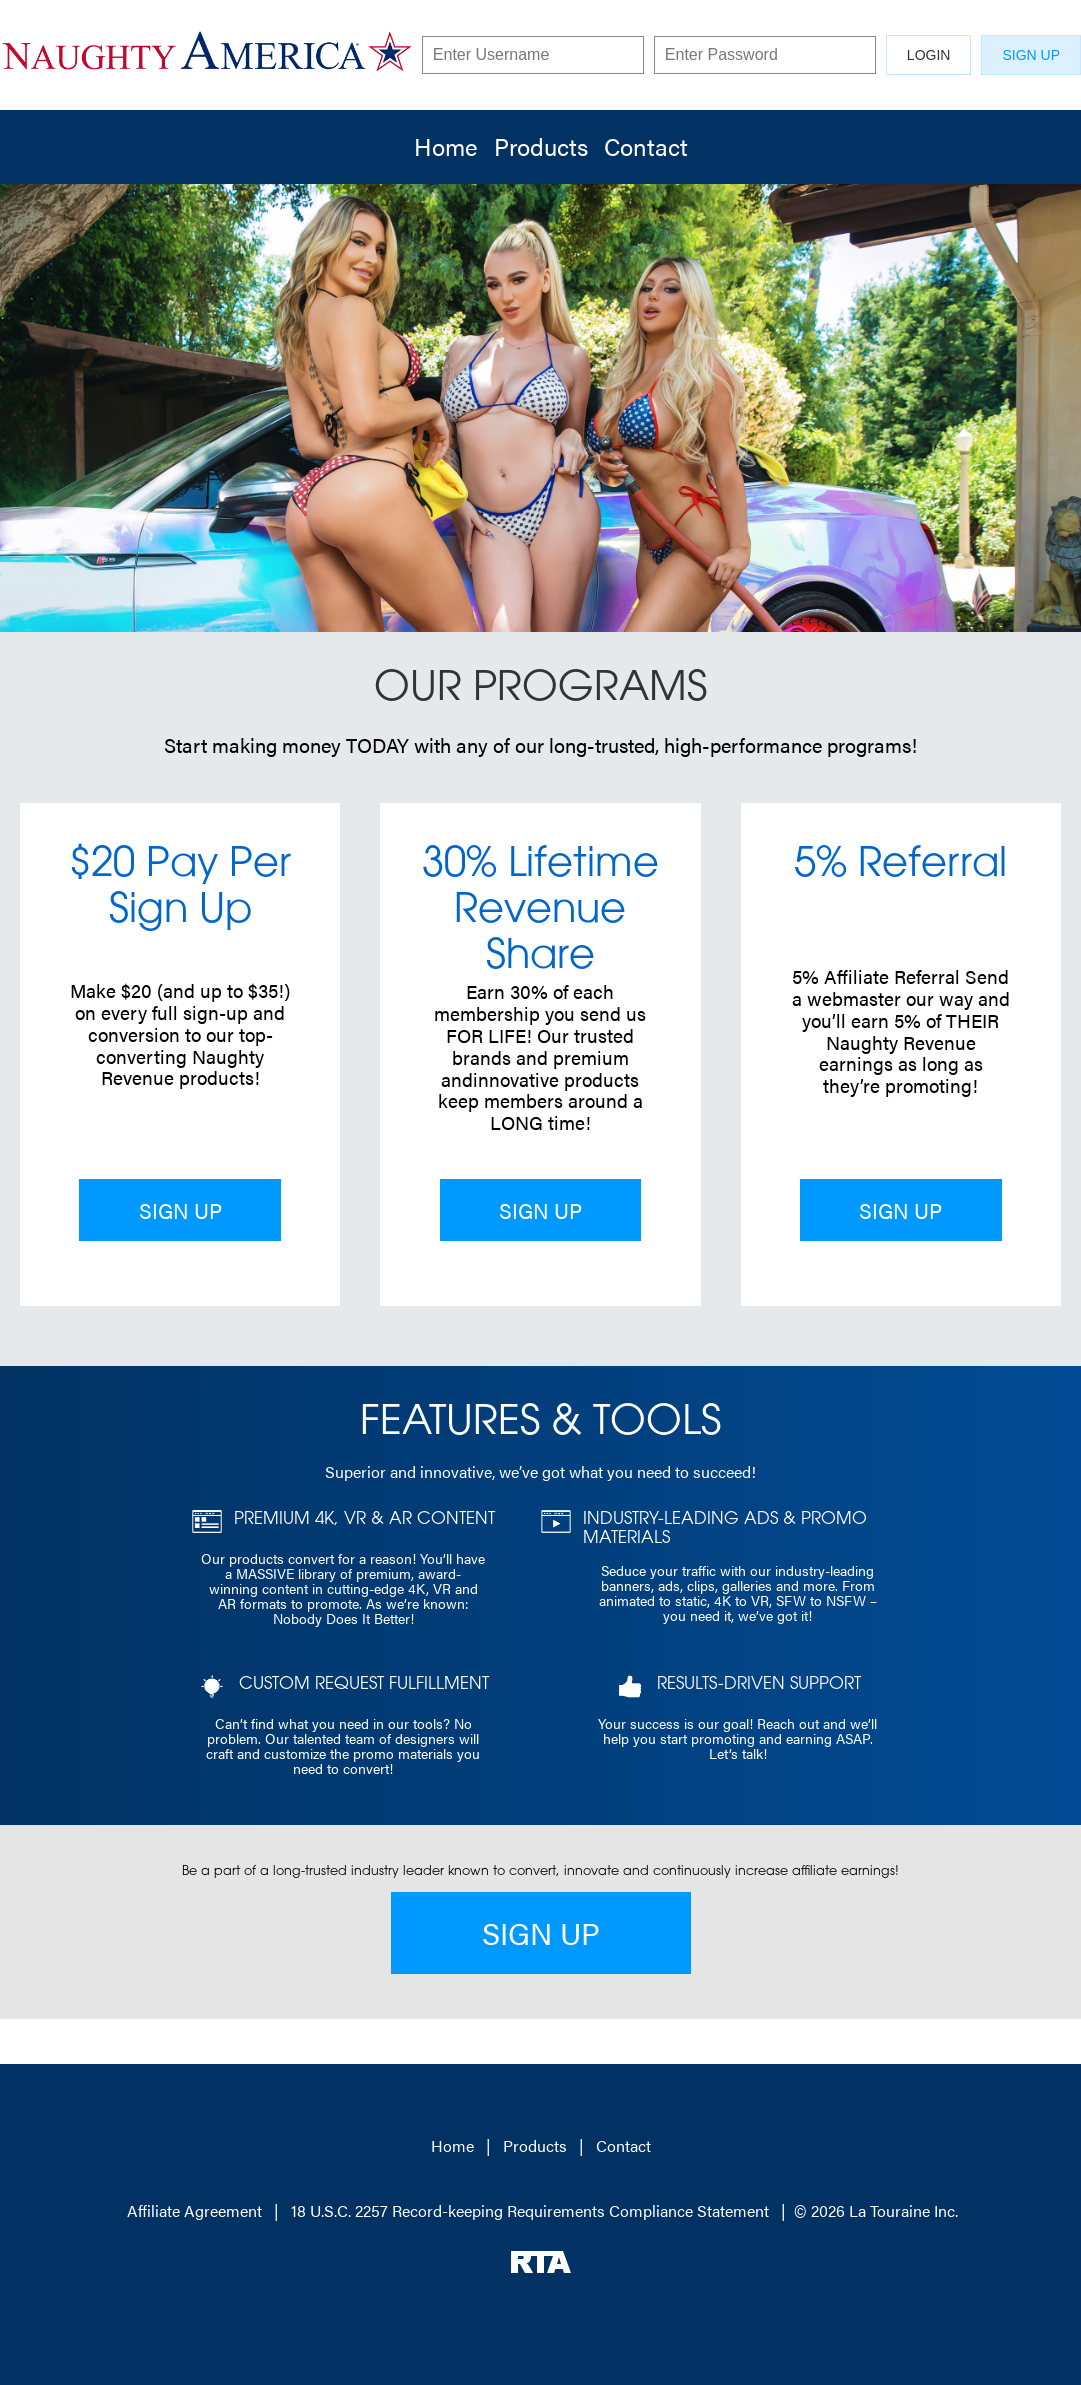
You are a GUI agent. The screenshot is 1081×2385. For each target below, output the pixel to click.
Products (541, 146)
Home (446, 146)
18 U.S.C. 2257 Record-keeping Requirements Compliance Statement (530, 2210)
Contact (646, 146)
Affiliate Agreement (194, 2210)
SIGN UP (1031, 55)
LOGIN (929, 55)
